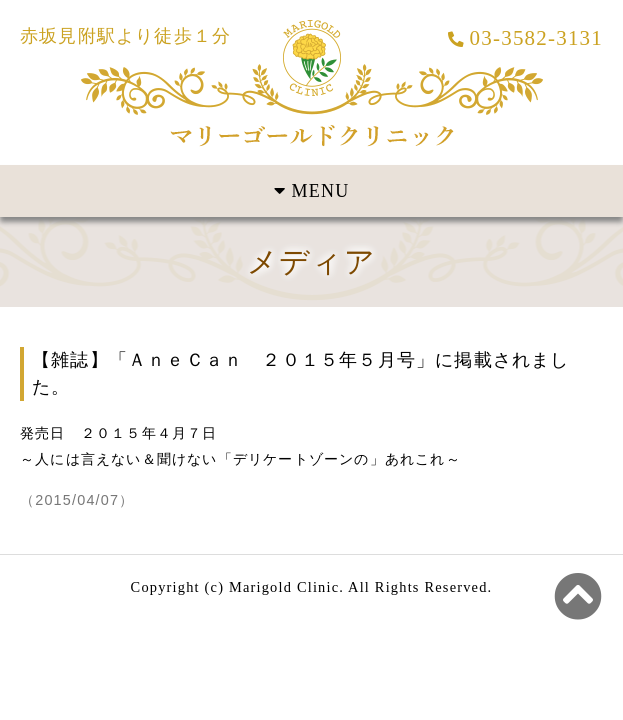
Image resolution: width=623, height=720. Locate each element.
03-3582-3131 (525, 38)
